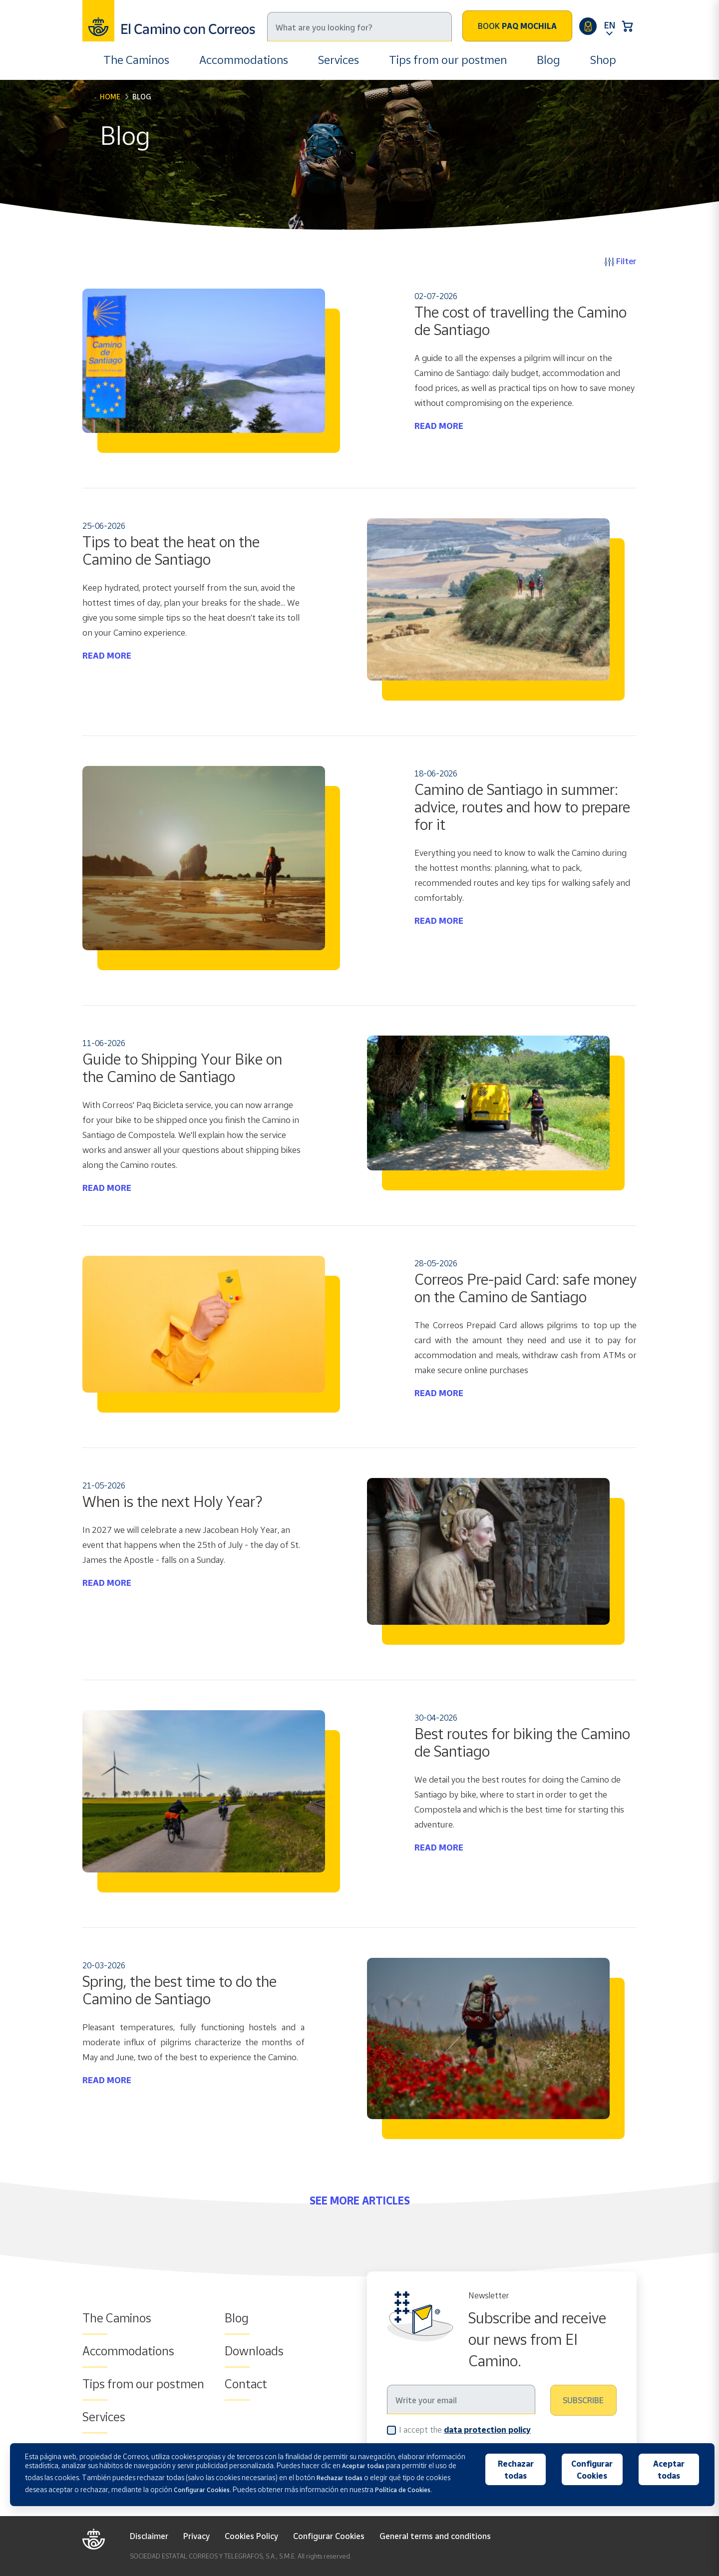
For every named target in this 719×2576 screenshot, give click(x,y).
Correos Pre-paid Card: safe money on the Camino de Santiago (525, 1288)
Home (110, 96)
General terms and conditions (435, 2536)
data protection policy (487, 2430)
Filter (621, 261)
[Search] (359, 26)
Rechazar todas (516, 2470)
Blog (548, 59)
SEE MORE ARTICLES (360, 2200)
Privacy (196, 2536)
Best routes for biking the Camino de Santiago (522, 1742)
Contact (246, 2384)
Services (338, 59)
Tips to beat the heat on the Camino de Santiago (171, 550)
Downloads (254, 2351)
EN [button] (610, 24)
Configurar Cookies (328, 2536)
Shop (603, 59)
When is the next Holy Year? (172, 1501)
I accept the (465, 2429)
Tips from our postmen (448, 59)
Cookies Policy (251, 2536)
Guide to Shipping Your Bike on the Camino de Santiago (182, 1068)
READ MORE (438, 425)
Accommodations (243, 59)
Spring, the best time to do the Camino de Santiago (179, 1990)
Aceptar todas (669, 2470)
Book (517, 26)
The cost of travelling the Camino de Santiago (520, 321)
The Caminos (136, 59)
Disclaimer (149, 2536)
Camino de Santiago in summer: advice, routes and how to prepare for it (522, 806)
